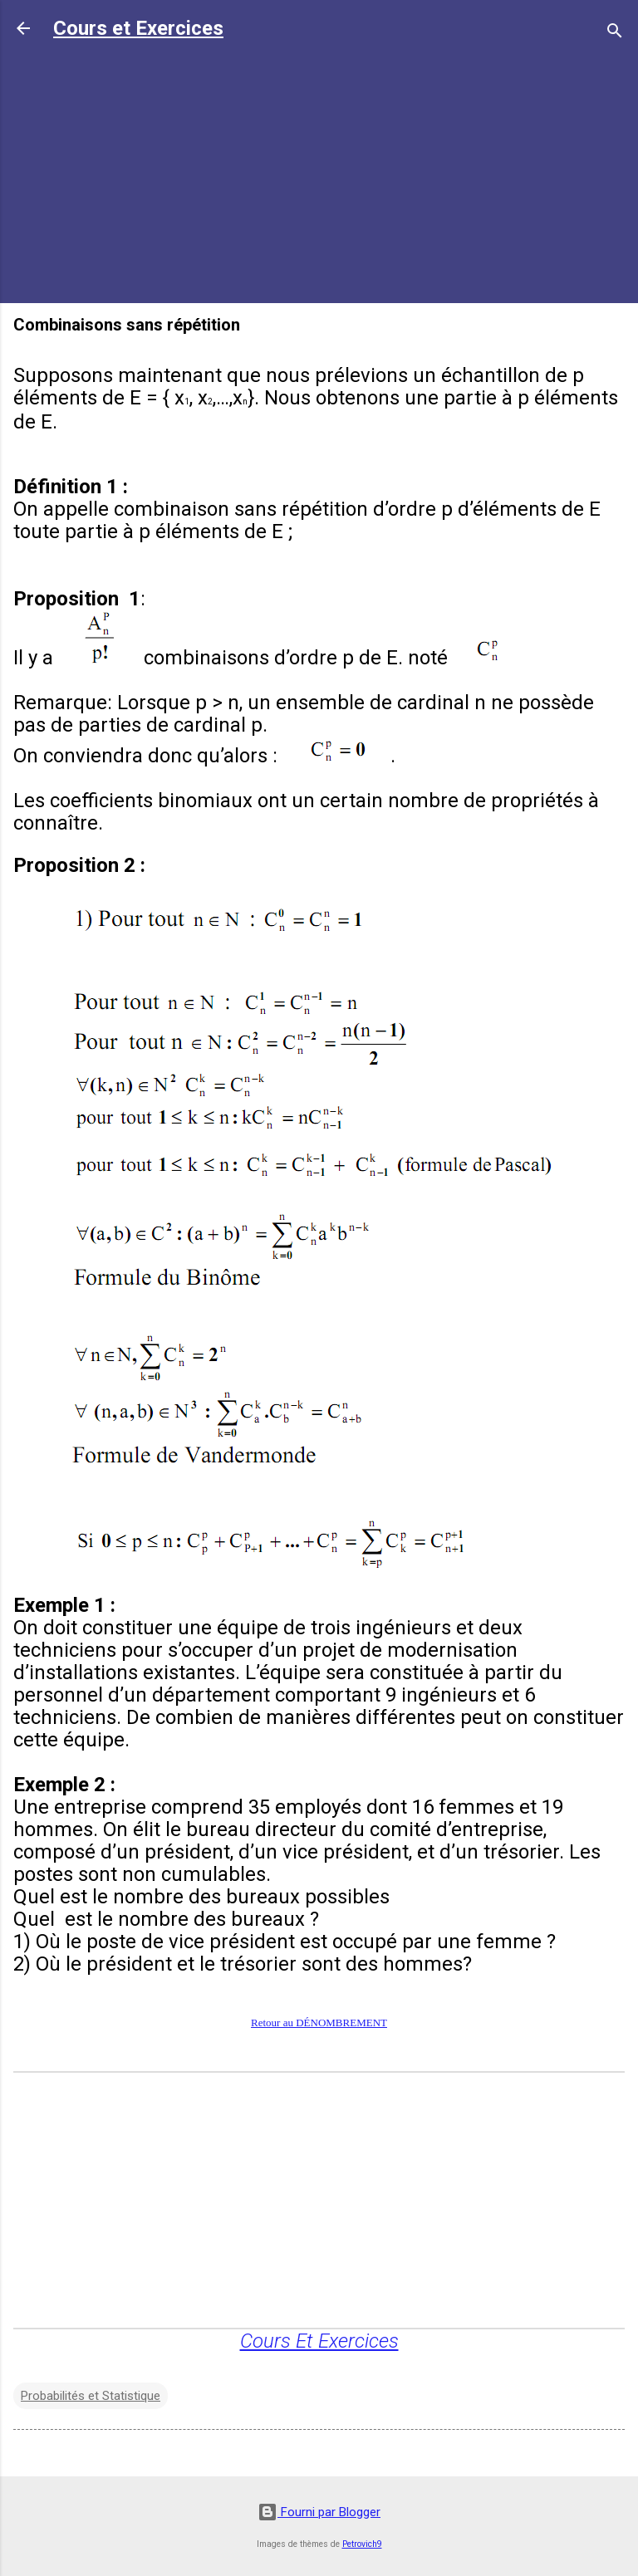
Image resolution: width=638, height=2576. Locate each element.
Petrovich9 (362, 2544)
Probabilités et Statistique (90, 2395)
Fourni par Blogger (319, 2512)
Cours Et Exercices (319, 2341)
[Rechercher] (615, 33)
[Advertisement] (319, 173)
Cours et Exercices (138, 28)
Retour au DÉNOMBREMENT (319, 2022)
